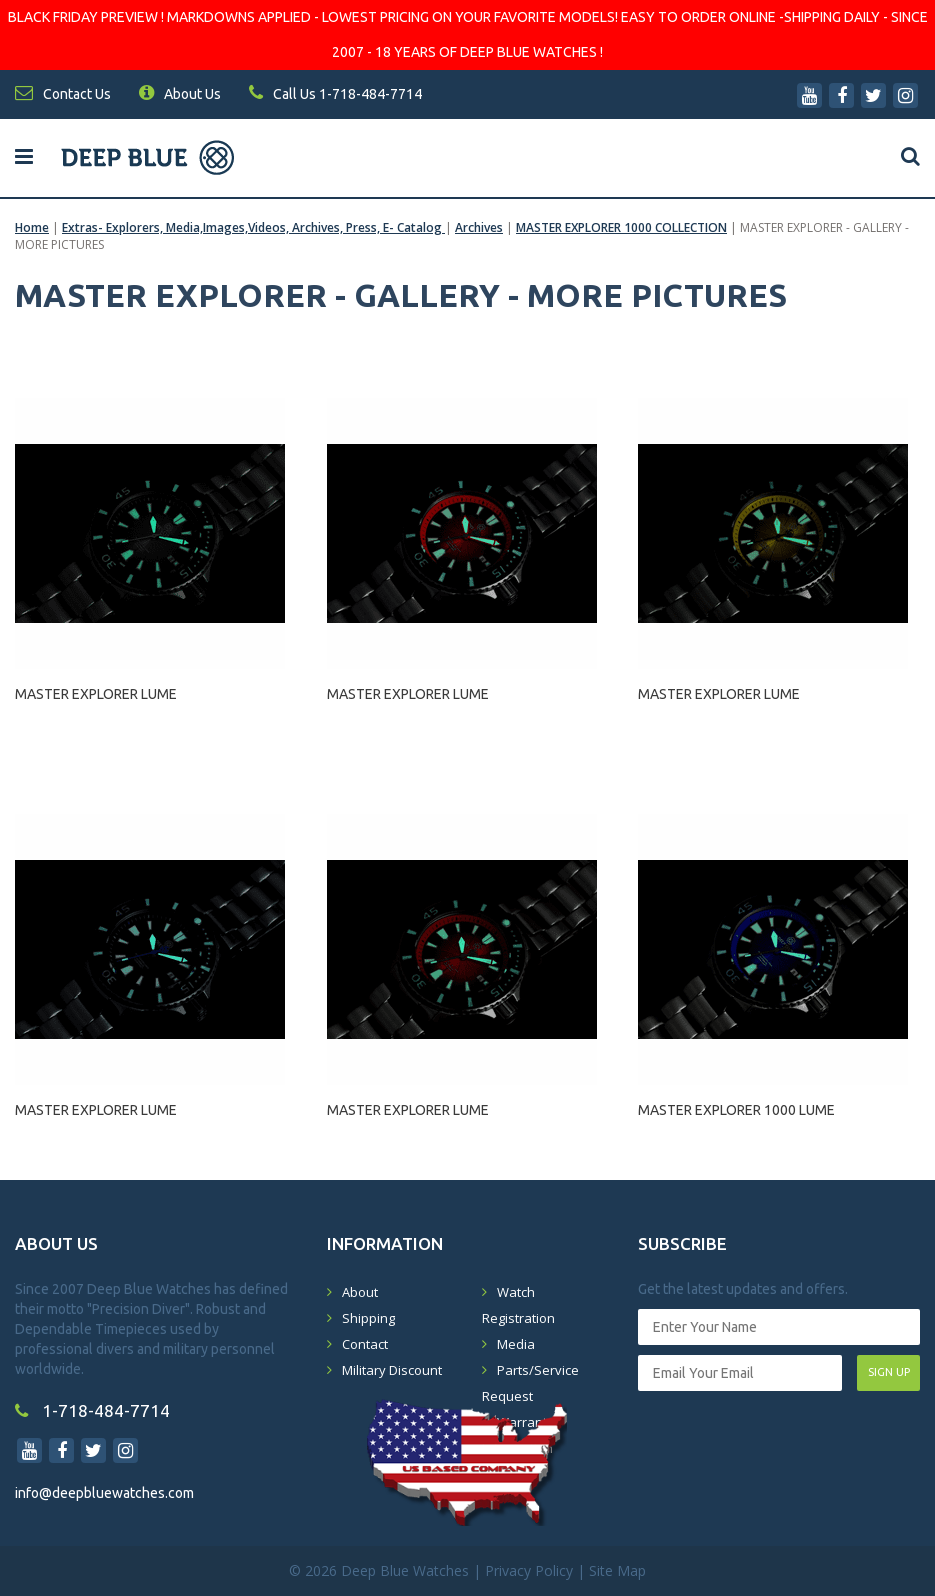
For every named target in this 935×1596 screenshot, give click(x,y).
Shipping (368, 1318)
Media (516, 1344)
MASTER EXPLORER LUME (96, 694)
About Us (180, 94)
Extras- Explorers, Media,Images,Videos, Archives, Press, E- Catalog (253, 227)
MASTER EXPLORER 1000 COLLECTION (621, 227)
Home (32, 227)
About (360, 1292)
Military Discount (392, 1370)
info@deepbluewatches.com (104, 1493)
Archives (479, 227)
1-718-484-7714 (92, 1410)
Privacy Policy (529, 1570)
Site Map (617, 1570)
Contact (365, 1344)
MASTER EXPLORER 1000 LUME (736, 1110)
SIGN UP (889, 1372)
